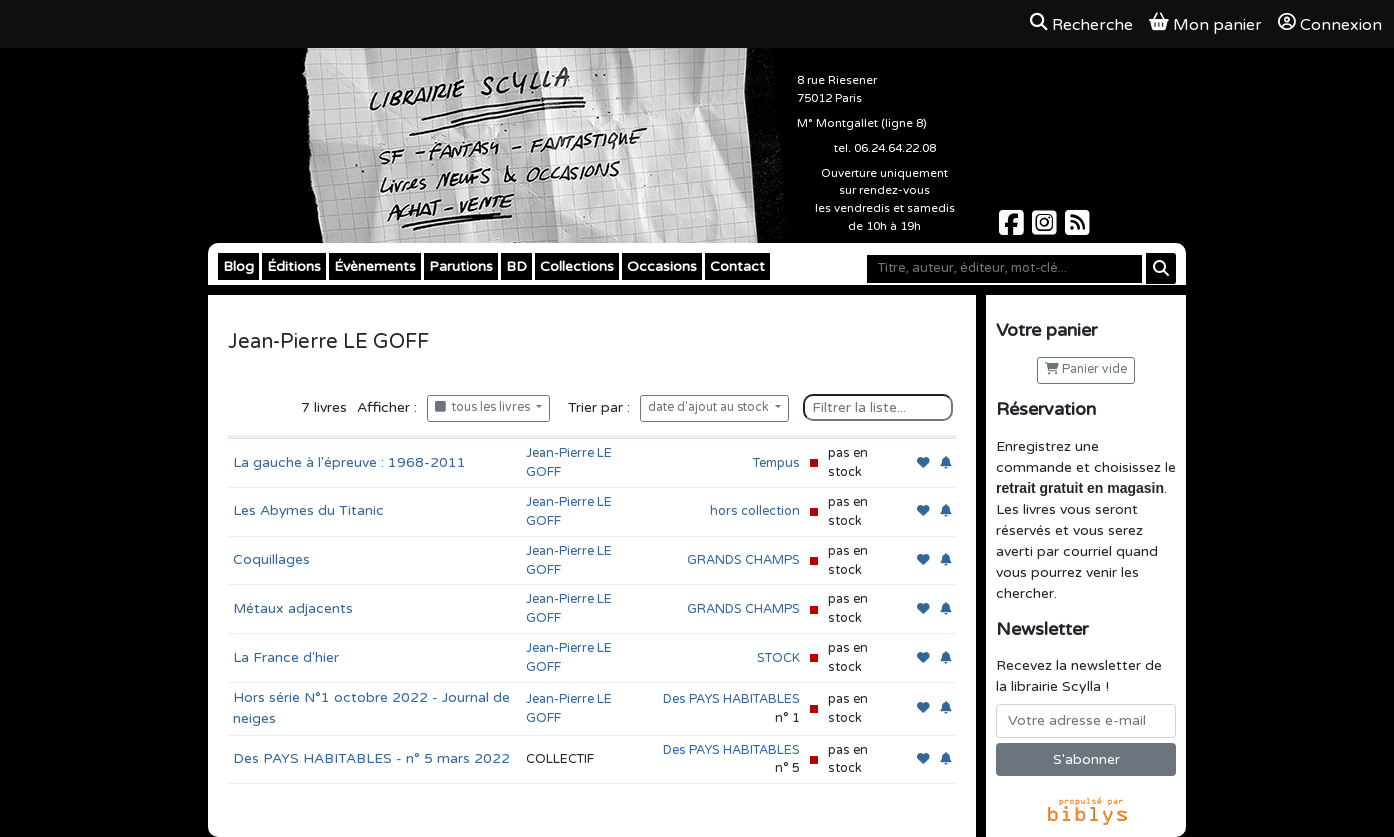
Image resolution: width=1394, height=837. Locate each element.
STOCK (778, 658)
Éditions (294, 266)
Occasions (662, 266)
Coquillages (271, 559)
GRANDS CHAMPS (743, 560)
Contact (737, 266)
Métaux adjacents (293, 608)
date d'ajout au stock (710, 407)
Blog (238, 266)
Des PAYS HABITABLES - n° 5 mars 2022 (371, 758)
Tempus (776, 463)
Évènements (375, 266)
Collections (577, 266)
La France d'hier (286, 657)
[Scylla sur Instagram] (1046, 228)
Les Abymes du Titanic (308, 510)
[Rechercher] (1161, 268)
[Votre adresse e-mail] (1086, 721)
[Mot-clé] (1004, 269)
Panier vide (1086, 369)
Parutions (461, 266)
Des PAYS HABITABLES (731, 699)
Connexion (1330, 24)
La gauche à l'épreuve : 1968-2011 (349, 462)
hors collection (755, 511)
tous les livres (484, 407)
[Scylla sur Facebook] (1013, 228)
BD (516, 266)
